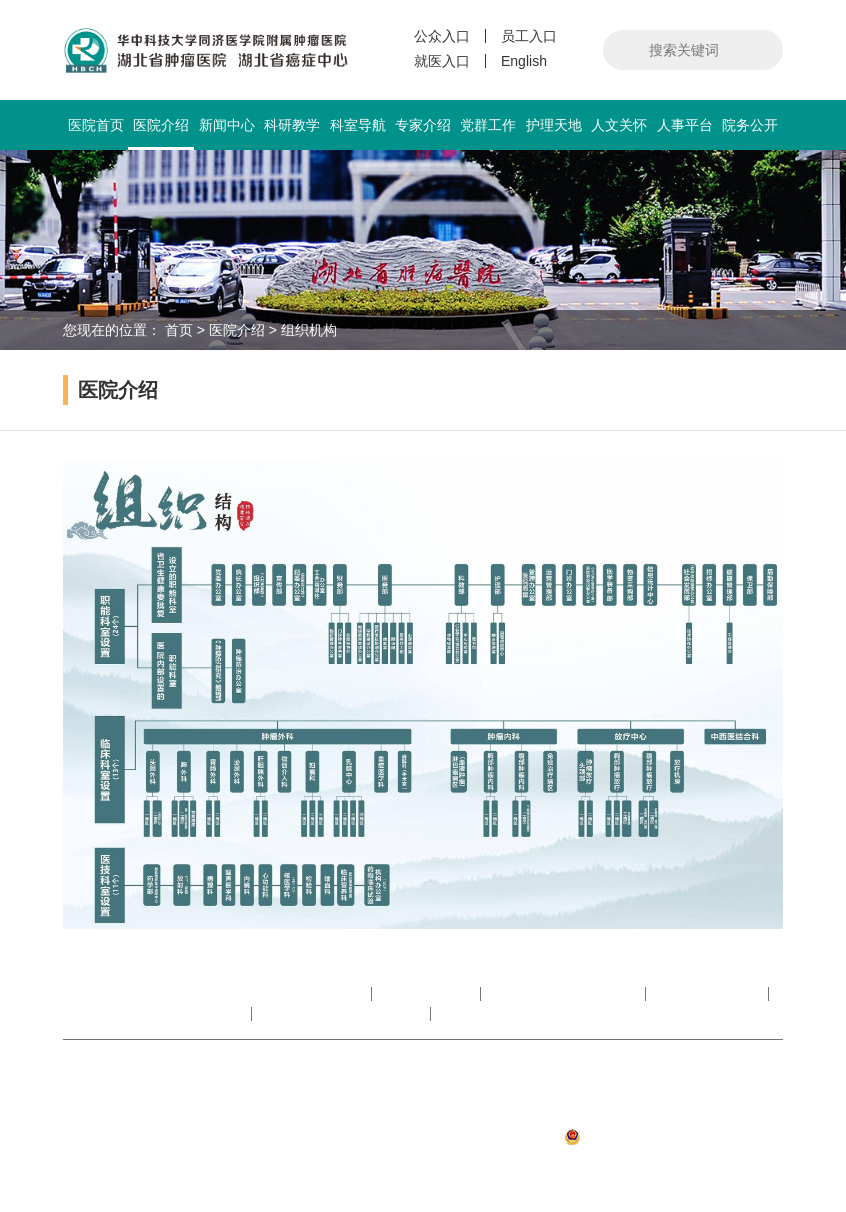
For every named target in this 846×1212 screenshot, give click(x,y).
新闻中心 (227, 125)
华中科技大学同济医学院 (343, 1014)
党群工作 (488, 125)
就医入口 (442, 61)
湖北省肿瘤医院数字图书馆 (157, 1014)
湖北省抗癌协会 (494, 1014)
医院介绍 (160, 133)
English (524, 61)
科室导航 (358, 125)
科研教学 (292, 125)
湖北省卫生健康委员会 (565, 994)
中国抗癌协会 (428, 994)
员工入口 (529, 36)
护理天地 (554, 125)
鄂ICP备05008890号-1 (713, 1108)
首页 (179, 330)
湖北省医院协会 (709, 994)
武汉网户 (755, 1164)
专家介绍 (423, 125)
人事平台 (685, 125)
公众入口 (442, 36)
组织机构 (309, 330)
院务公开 (750, 125)
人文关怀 (619, 125)
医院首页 (96, 125)
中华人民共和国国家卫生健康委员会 (249, 994)
